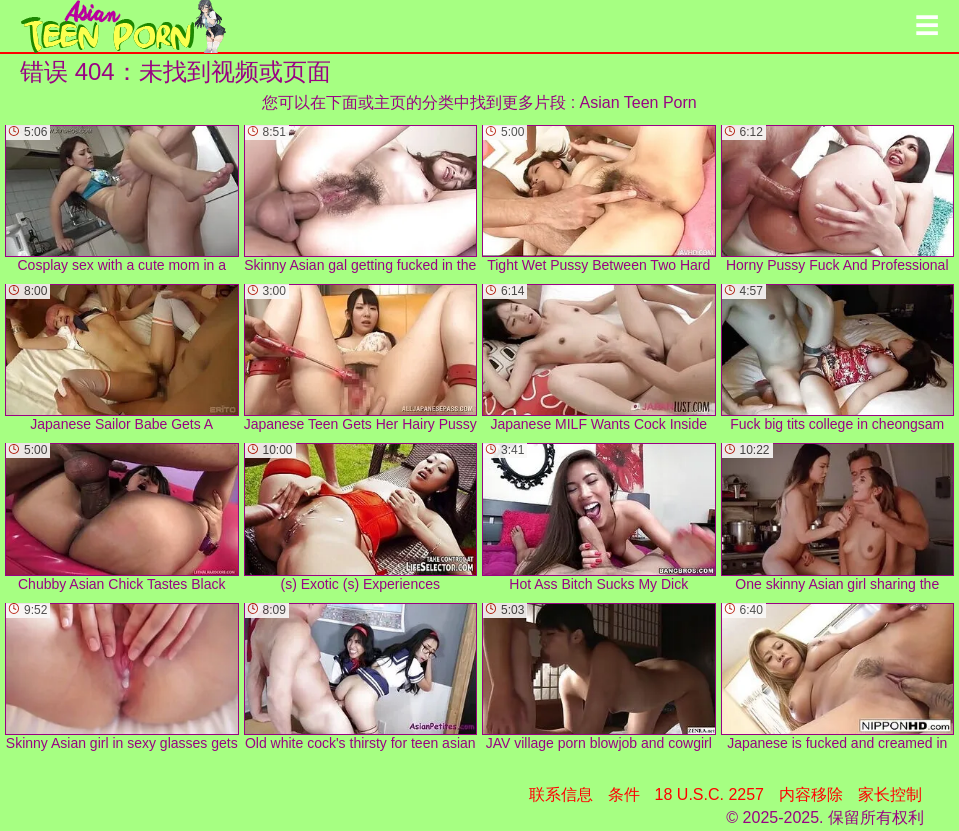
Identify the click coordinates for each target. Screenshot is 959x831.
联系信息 (561, 794)
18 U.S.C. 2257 (709, 794)
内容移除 (811, 794)
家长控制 (890, 794)
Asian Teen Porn (638, 102)
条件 (624, 794)
